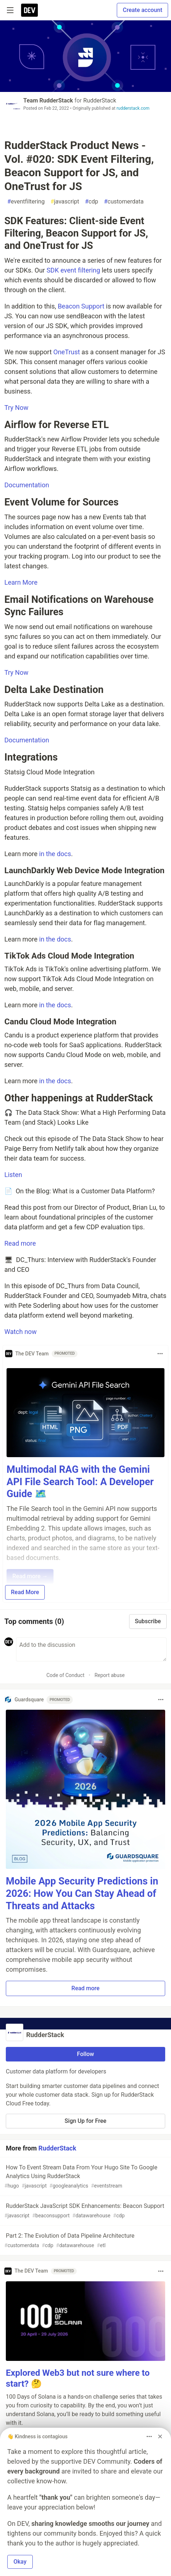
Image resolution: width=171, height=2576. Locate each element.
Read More (25, 1592)
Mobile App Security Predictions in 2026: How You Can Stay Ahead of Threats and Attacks (82, 1893)
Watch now (20, 1331)
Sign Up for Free (86, 2120)
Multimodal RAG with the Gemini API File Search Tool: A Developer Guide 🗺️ (80, 1482)
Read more (20, 1243)
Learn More (20, 582)
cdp (91, 201)
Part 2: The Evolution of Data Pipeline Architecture (84, 2240)
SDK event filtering (73, 270)
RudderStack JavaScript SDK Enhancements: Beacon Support (84, 2211)
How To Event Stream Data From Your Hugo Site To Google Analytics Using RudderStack (84, 2177)
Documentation (26, 485)
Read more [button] (85, 1988)
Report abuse (110, 1675)
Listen (13, 1174)
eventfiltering (26, 201)
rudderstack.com (132, 108)
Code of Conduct (65, 1675)
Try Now (16, 407)
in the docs (55, 854)
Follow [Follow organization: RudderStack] (85, 2054)
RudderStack (99, 100)
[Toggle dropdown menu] (160, 1353)
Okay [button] (20, 2561)
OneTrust (66, 352)
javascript (65, 201)
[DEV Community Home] (29, 10)
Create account (142, 10)
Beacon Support (81, 306)
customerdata (124, 201)
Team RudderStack (48, 100)
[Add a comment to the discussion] (91, 1649)
